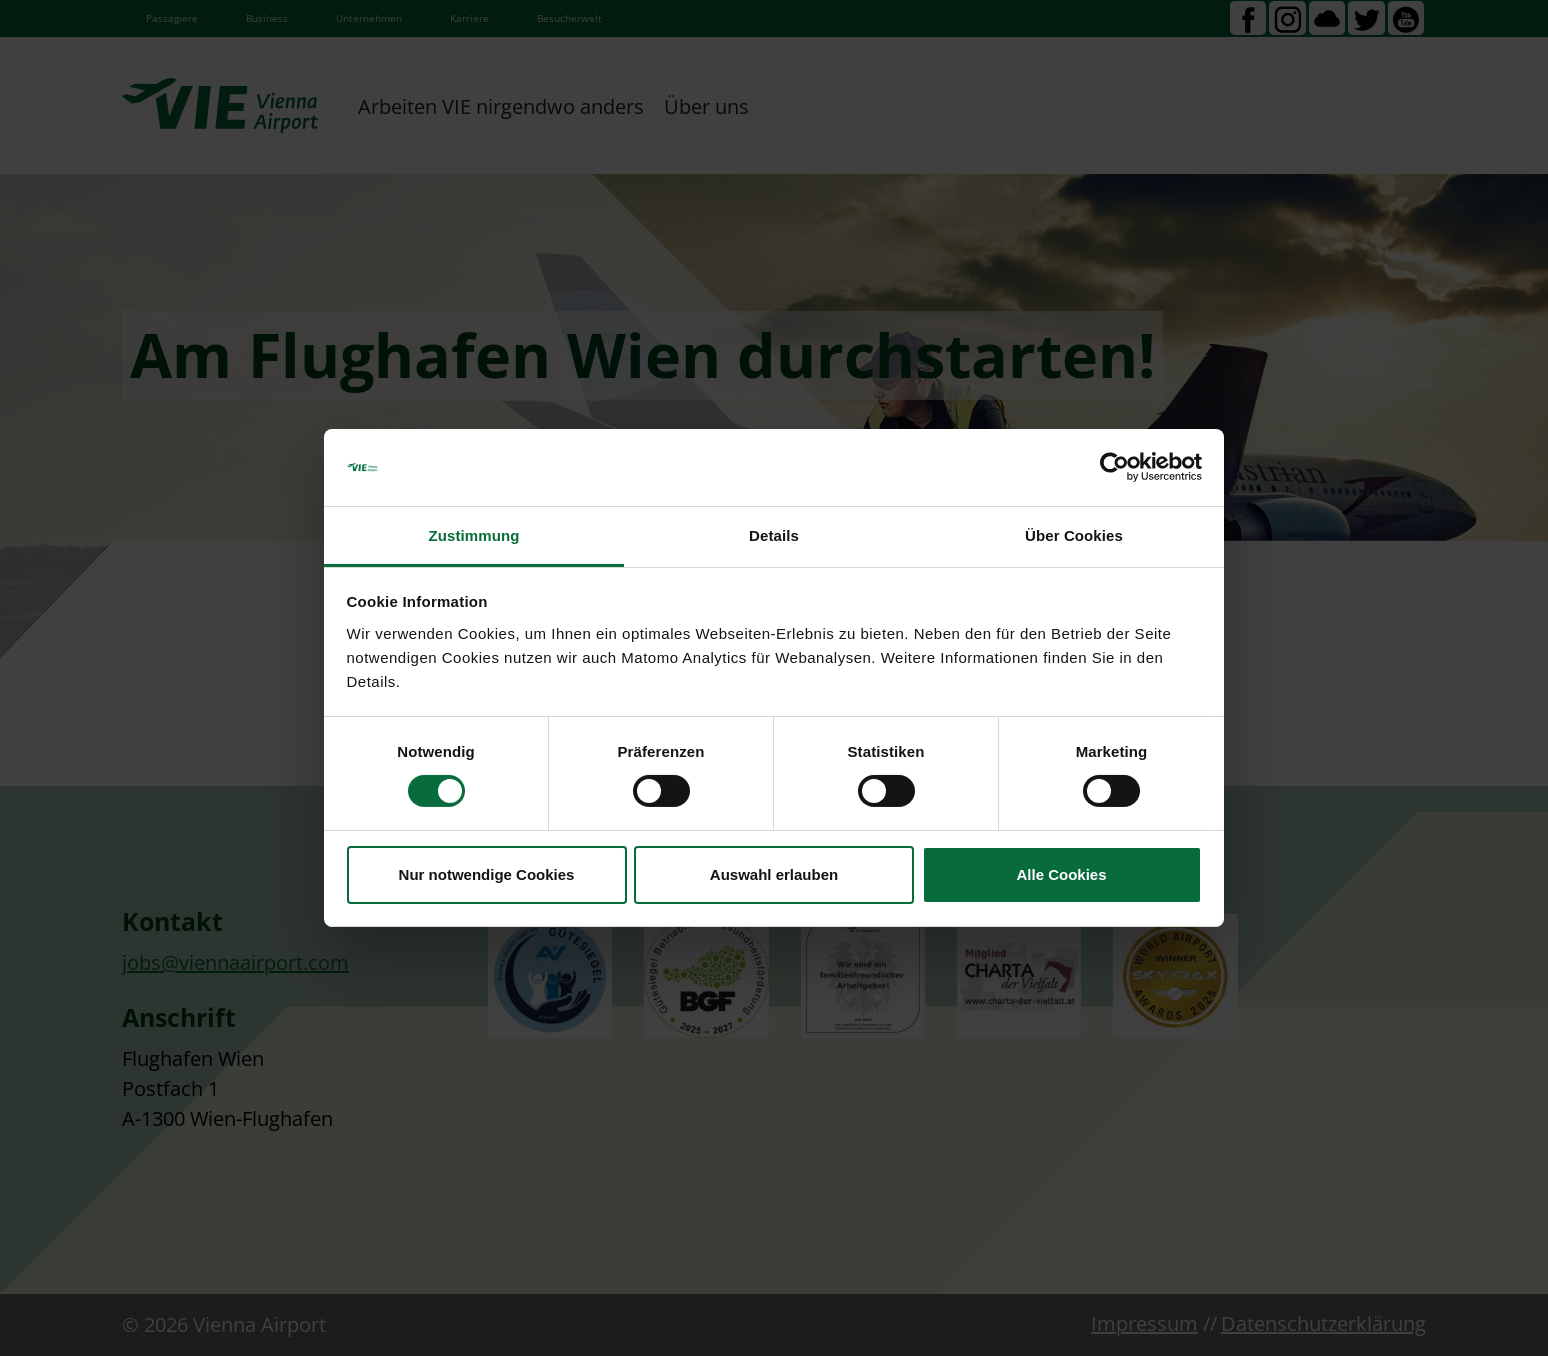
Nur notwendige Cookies (487, 874)
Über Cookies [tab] (1074, 535)
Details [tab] (774, 535)
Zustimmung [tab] (474, 535)
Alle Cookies (1061, 874)
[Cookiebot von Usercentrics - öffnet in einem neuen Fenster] (1114, 467)
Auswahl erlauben (774, 874)
